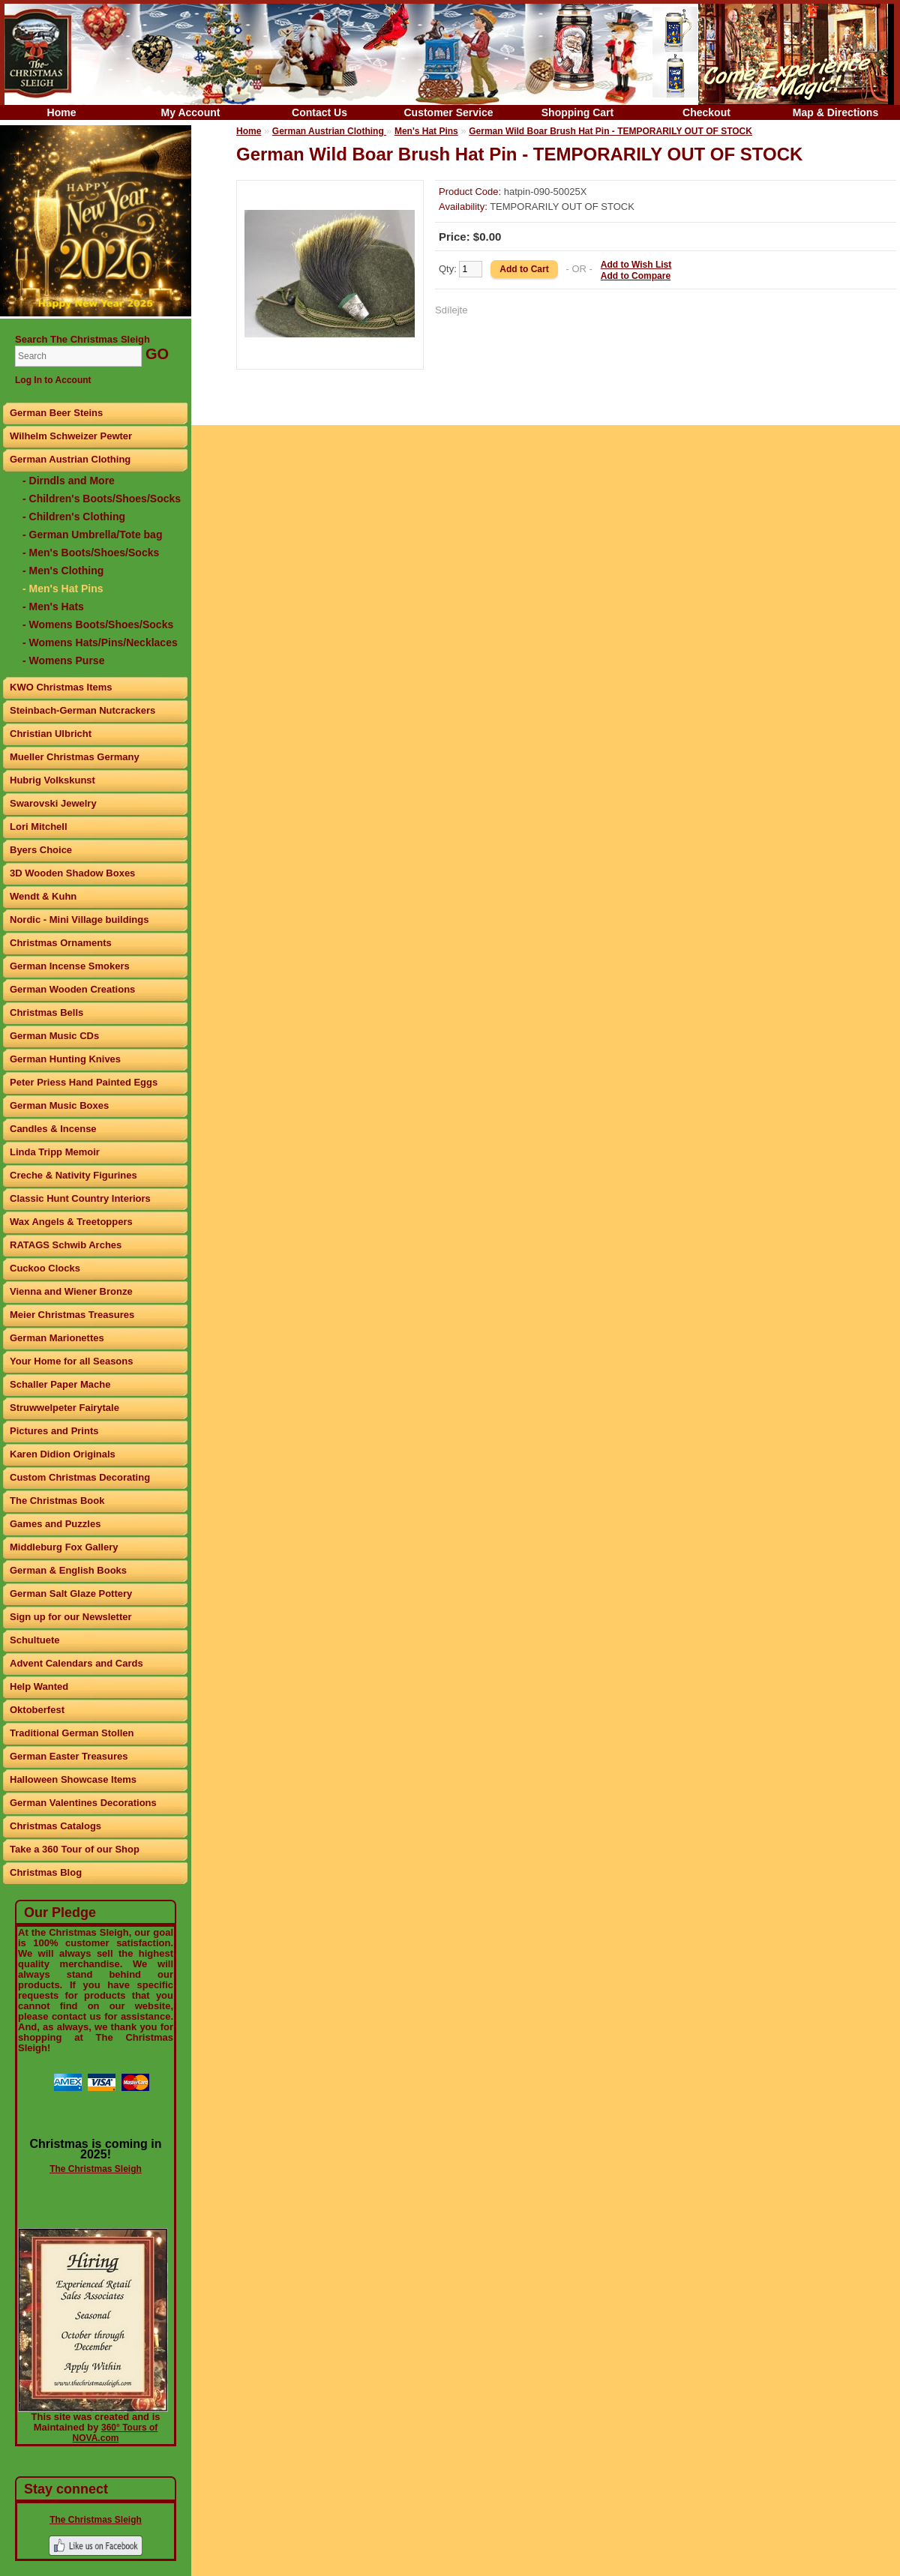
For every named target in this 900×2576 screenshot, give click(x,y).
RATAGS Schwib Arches (66, 1245)
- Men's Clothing (63, 571)
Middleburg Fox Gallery (64, 1547)
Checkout (706, 112)
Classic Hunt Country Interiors (80, 1198)
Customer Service (448, 112)
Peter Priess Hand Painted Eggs (84, 1082)
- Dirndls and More (68, 481)
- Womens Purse (63, 660)
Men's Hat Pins (426, 131)
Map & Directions (835, 112)
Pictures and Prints (54, 1430)
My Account (190, 112)
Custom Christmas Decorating (80, 1477)
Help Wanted (39, 1686)
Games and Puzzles (55, 1523)
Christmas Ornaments (61, 942)
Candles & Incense (53, 1128)
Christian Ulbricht (51, 733)
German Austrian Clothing (70, 459)
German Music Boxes (59, 1105)
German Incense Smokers (70, 966)
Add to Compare (635, 276)
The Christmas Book (57, 1500)
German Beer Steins (56, 412)
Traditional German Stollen (72, 1733)
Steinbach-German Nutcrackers (82, 710)
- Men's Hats (53, 607)
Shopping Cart (578, 112)
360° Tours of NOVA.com (115, 2432)
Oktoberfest (37, 1709)
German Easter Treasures (69, 1756)
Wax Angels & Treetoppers (71, 1221)
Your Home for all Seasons (71, 1361)
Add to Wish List (636, 264)
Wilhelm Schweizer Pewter (71, 436)
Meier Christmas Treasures (72, 1314)
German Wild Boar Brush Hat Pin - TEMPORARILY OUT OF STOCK (610, 131)
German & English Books (68, 1570)
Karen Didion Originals (63, 1454)
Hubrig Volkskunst (52, 780)
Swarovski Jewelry (53, 803)
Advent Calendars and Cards (76, 1663)
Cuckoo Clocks (45, 1268)
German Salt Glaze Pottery (71, 1593)
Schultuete (34, 1640)
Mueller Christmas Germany (75, 756)
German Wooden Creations (72, 989)
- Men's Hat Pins (63, 589)
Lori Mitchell (39, 826)
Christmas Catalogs (55, 1826)
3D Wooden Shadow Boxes (72, 873)
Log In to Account (53, 380)
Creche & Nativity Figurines (73, 1175)
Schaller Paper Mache (60, 1384)
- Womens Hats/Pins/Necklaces (100, 642)
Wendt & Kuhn (43, 896)
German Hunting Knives (65, 1059)
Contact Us (319, 112)
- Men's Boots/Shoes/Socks (90, 553)
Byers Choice (41, 849)
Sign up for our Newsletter (71, 1616)
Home (61, 112)
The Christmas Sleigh (96, 2169)
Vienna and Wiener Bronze (71, 1291)
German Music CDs (54, 1035)
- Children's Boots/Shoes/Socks (101, 499)
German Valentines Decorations (83, 1802)
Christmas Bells (46, 1012)
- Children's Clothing (73, 517)
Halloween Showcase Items (73, 1779)
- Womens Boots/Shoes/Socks (97, 625)
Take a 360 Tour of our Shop (75, 1849)
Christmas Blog (46, 1872)
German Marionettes (57, 1337)
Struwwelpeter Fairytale (64, 1407)
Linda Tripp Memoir (55, 1152)
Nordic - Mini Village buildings (79, 919)
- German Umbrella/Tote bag (92, 535)
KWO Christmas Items (61, 687)
